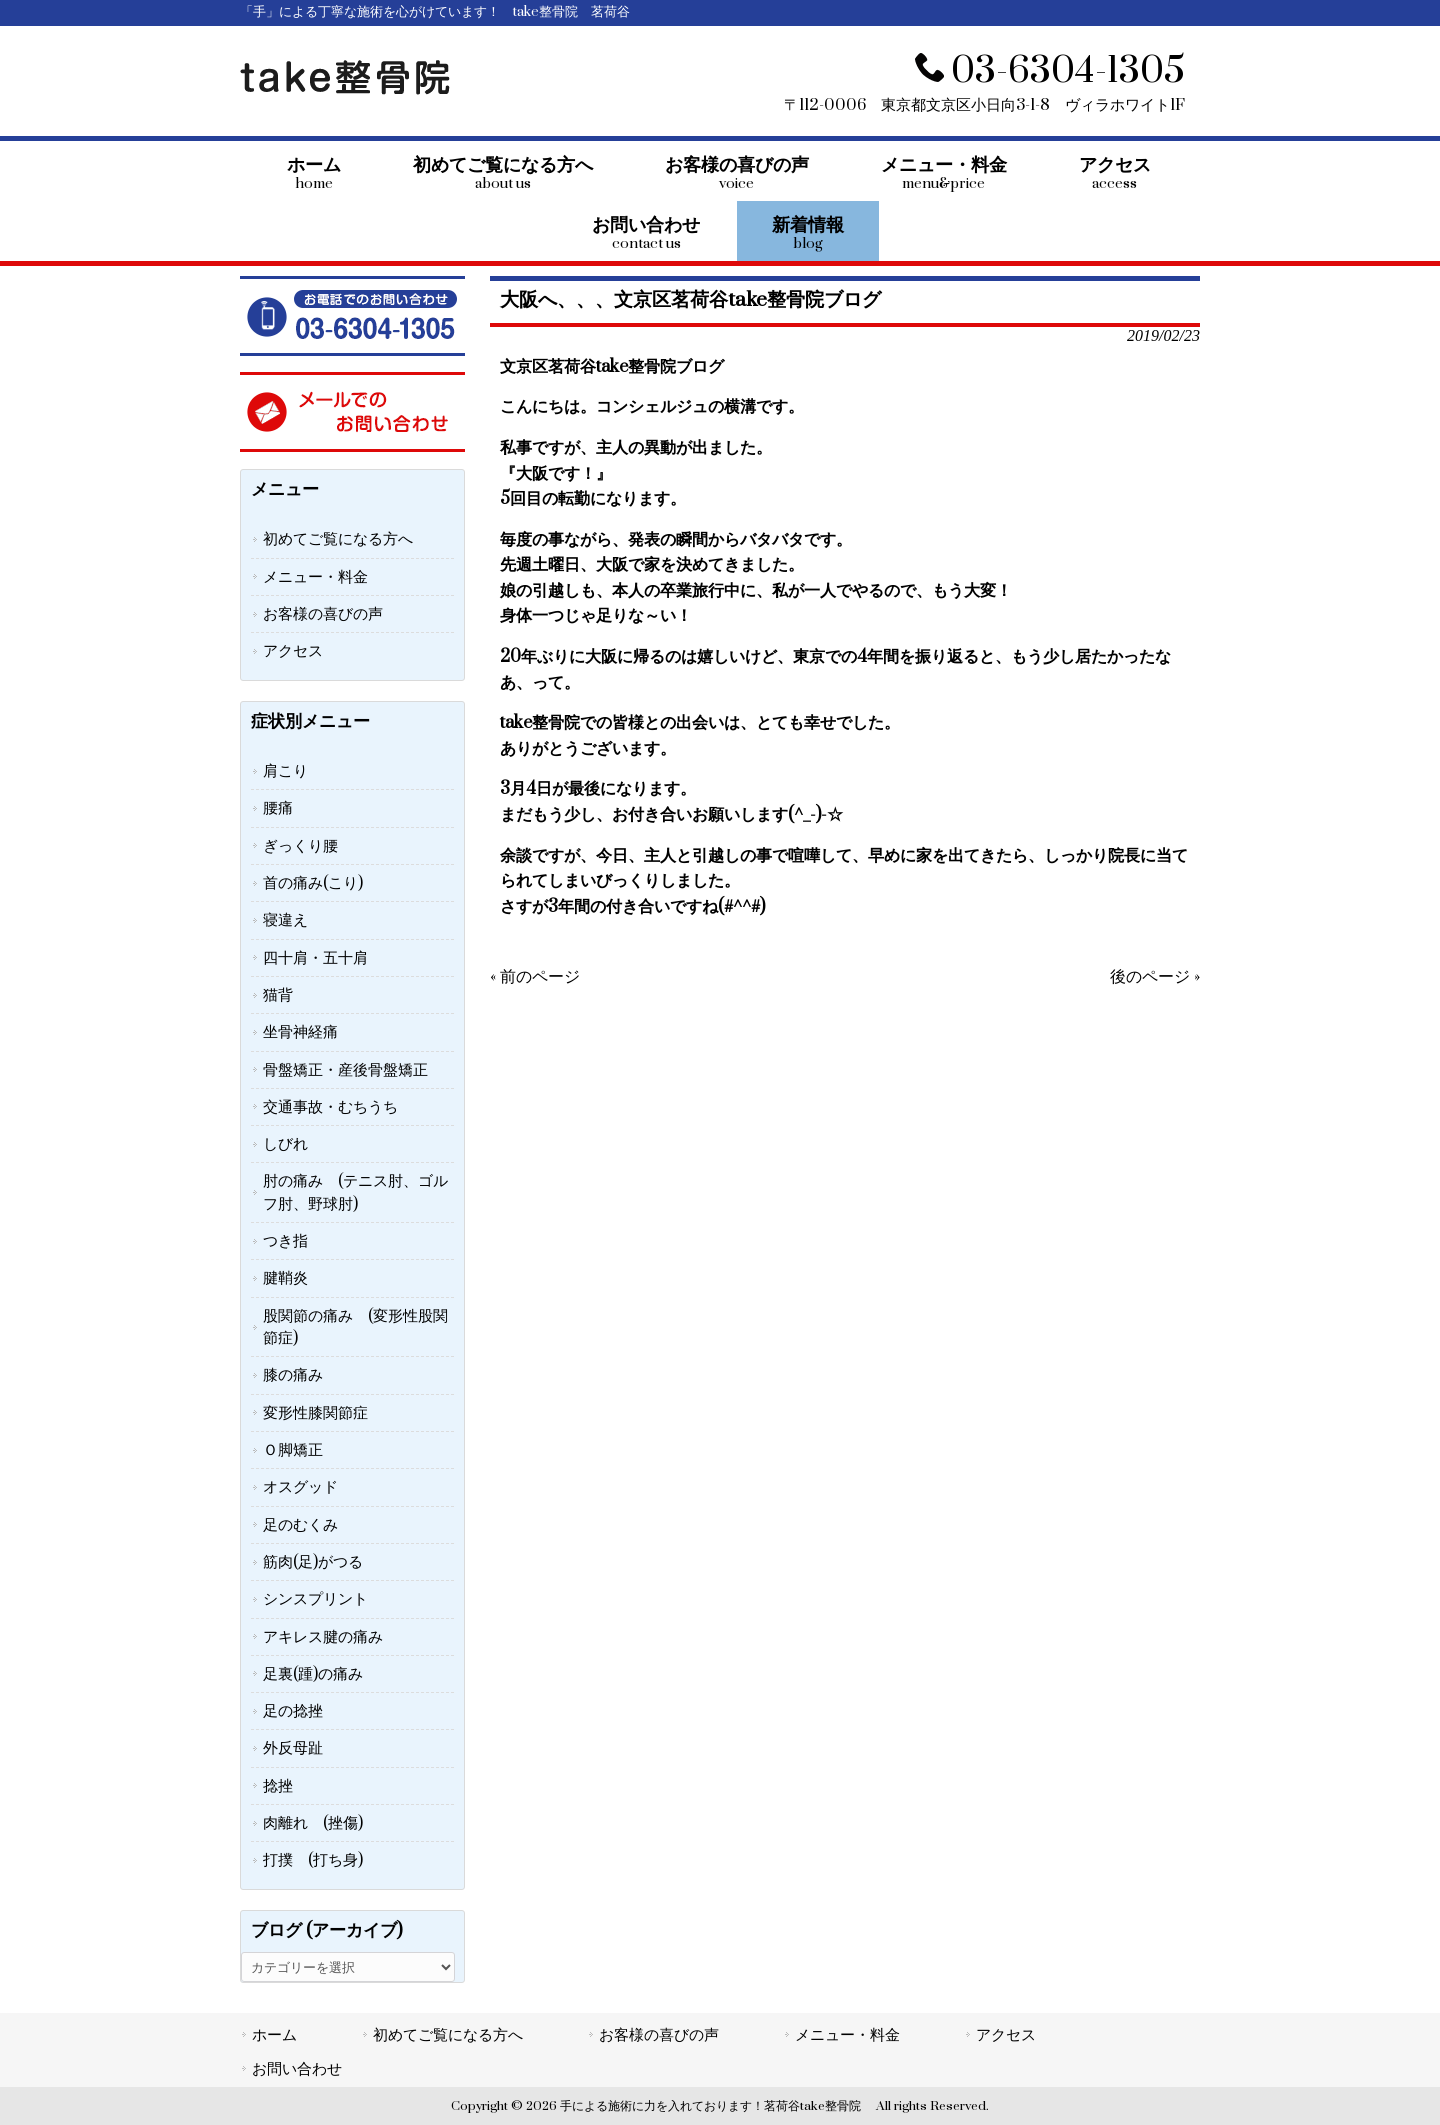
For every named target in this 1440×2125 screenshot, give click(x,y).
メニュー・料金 (315, 577)
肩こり (285, 771)
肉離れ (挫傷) (313, 1823)
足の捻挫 (293, 1711)
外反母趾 (293, 1748)
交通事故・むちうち (330, 1107)
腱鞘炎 (285, 1278)
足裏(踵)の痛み (313, 1674)
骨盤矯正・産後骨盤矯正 (345, 1070)
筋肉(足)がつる (313, 1562)
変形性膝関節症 (315, 1413)
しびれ (285, 1144)
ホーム (274, 2035)
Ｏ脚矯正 (293, 1450)
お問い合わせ (297, 2069)
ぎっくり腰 (300, 846)
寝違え (285, 920)
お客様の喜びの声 (323, 614)
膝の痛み (293, 1375)
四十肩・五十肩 (315, 958)
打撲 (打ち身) (313, 1860)
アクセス (293, 651)
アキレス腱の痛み (323, 1637)
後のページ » (1155, 977)
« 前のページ (535, 977)
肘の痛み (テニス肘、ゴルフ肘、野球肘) (355, 1192)
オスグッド (300, 1487)
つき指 (285, 1241)
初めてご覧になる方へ (338, 539)
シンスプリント (315, 1599)
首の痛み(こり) (313, 883)
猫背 (278, 995)
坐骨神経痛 (300, 1032)
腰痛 (278, 808)
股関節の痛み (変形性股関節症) (355, 1327)
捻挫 (278, 1786)
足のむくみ (300, 1525)
